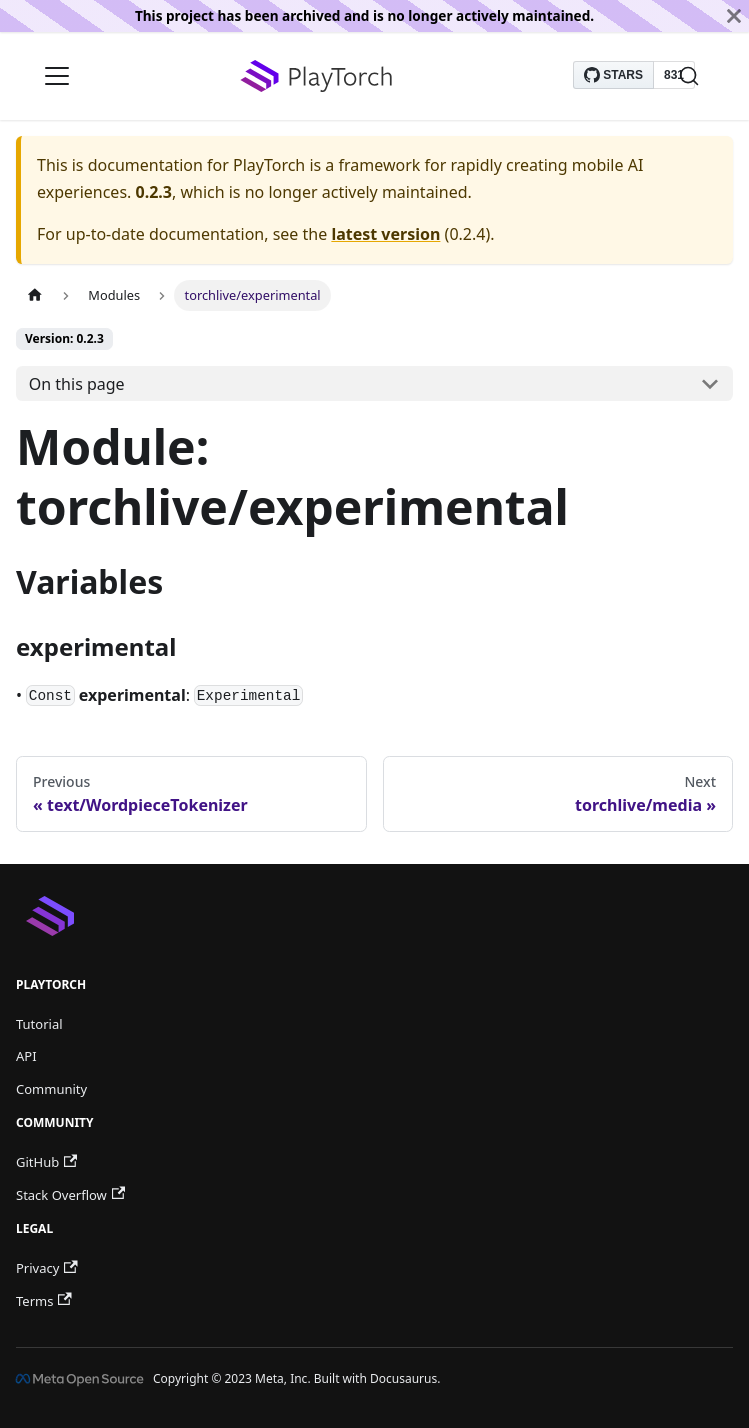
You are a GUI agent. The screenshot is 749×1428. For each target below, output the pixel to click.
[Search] (689, 76)
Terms (44, 1301)
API (26, 1056)
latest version (385, 234)
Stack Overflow (70, 1195)
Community (51, 1089)
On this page (77, 384)
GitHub (46, 1162)
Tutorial (39, 1024)
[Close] (734, 16)
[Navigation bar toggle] (57, 76)
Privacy (47, 1268)
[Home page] (35, 295)
